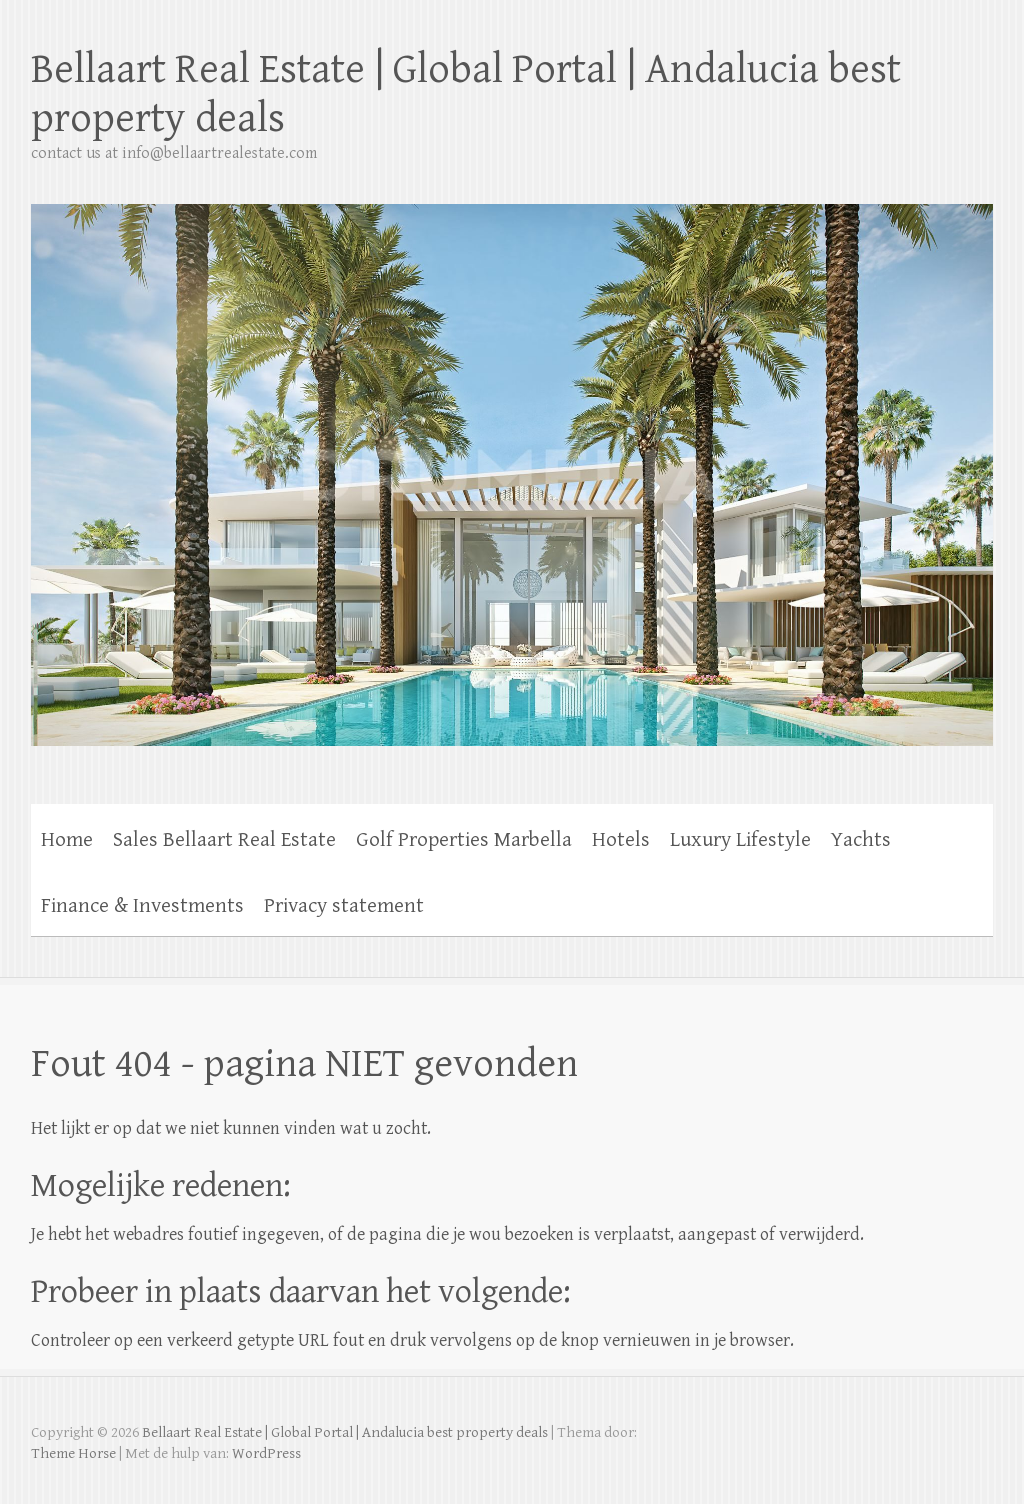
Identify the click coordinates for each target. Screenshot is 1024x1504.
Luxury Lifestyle (740, 840)
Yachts (861, 840)
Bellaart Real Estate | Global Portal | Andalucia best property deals (466, 94)
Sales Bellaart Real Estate (224, 840)
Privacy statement (344, 906)
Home (67, 840)
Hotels (621, 840)
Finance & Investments (142, 906)
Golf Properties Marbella (464, 840)
